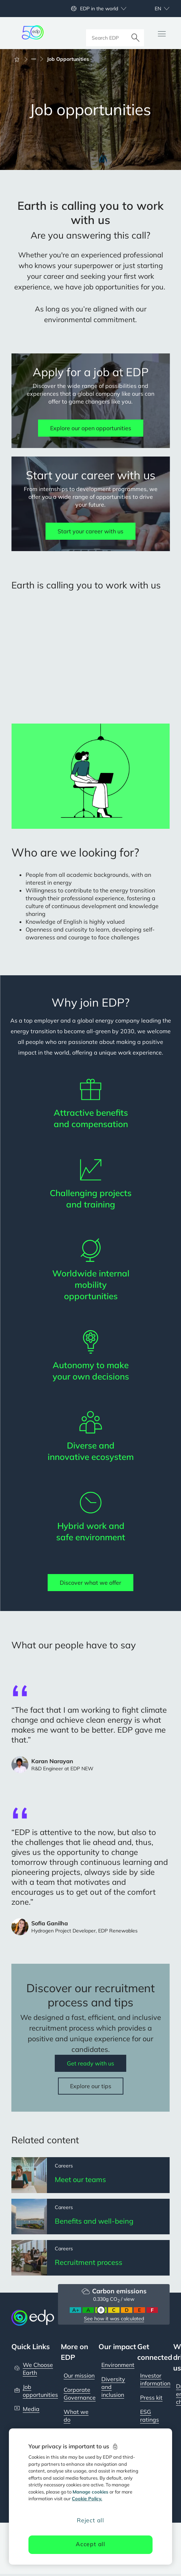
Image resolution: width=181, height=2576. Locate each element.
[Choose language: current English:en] (154, 8)
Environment (117, 2366)
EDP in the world (99, 8)
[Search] (135, 33)
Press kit (151, 2399)
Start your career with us (90, 531)
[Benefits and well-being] (90, 2217)
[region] (90, 2496)
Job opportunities (40, 2392)
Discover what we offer (90, 1582)
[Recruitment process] (90, 2259)
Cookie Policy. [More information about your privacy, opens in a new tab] (87, 2498)
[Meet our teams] (90, 2175)
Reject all (90, 2520)
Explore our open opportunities (90, 428)
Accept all (90, 2544)
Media (31, 2410)
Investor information (155, 2381)
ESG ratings (149, 2417)
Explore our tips (90, 2086)
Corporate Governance (80, 2395)
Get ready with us (90, 2063)
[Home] (19, 59)
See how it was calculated (114, 2320)
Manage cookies (90, 2492)
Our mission (79, 2377)
